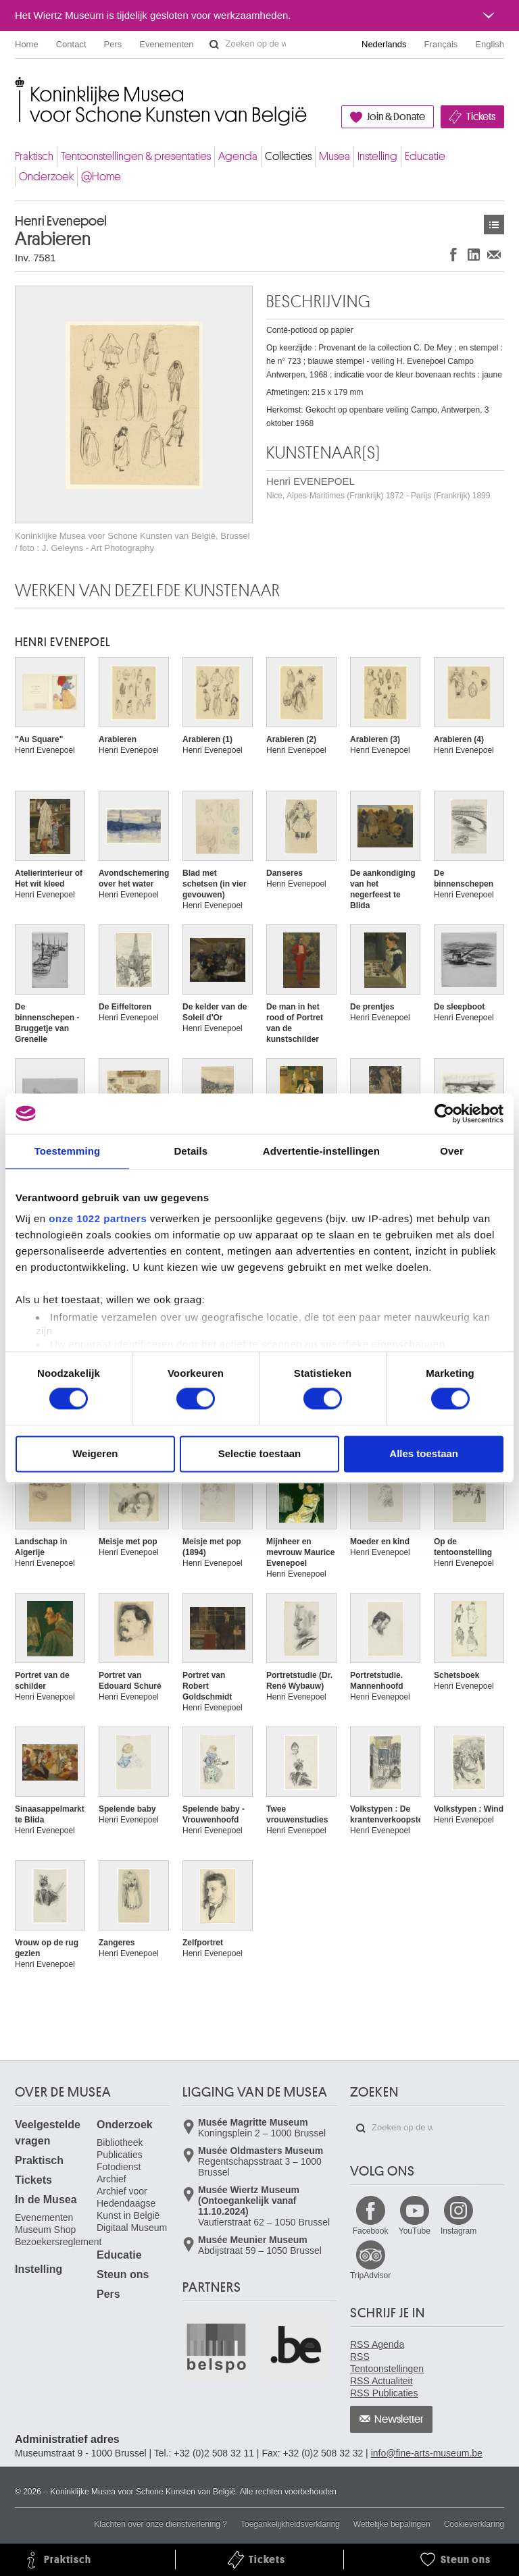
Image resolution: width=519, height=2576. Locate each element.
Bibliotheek (120, 2142)
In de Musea (46, 2199)
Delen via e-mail (494, 254)
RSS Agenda (377, 2344)
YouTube (414, 2231)
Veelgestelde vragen (47, 2133)
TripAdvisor (370, 2275)
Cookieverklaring (474, 2524)
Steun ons (123, 2274)
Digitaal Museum (132, 2227)
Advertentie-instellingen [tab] (321, 1151)
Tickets (480, 116)
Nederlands (384, 44)
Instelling (377, 156)
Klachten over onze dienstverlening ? (160, 2524)
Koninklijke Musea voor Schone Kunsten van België (18, 87)
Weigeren (95, 1453)
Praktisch (34, 156)
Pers (113, 44)
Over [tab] (452, 1151)
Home (27, 44)
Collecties (288, 156)
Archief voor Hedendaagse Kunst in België (128, 2203)
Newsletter (399, 2419)
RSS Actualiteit (381, 2380)
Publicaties (120, 2154)
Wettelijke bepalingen (391, 2524)
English (489, 44)
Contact (71, 44)
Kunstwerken (494, 224)
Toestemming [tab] (67, 1151)
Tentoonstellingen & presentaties (136, 156)
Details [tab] (190, 1151)
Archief (111, 2179)
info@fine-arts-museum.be (427, 2453)
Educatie (425, 156)
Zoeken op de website (214, 44)
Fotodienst (119, 2166)
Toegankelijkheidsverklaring (290, 2524)
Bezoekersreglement (58, 2241)
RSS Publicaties (384, 2393)
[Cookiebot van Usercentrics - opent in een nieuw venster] (444, 1113)
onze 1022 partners (98, 1218)
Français (441, 44)
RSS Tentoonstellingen (387, 2362)
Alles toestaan (423, 1453)
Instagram (458, 2231)
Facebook (371, 2231)
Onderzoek (46, 176)
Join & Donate (396, 116)
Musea (334, 156)
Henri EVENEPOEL (378, 487)
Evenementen (166, 44)
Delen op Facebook (453, 254)
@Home (101, 176)
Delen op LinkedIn (474, 254)
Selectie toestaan (259, 1453)
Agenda (237, 156)
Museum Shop (45, 2229)
